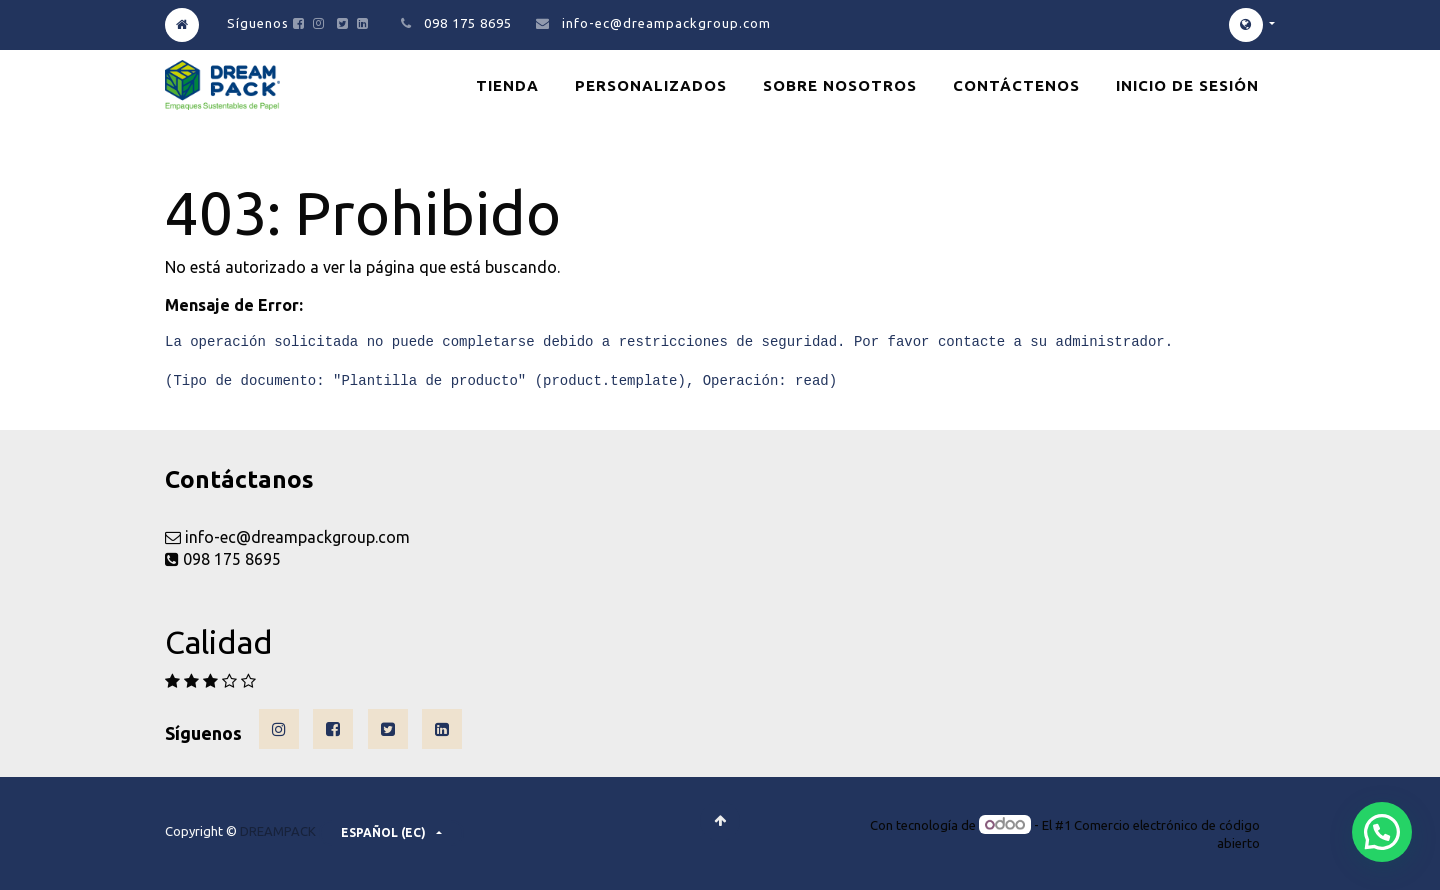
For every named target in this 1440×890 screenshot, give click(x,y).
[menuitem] (507, 85)
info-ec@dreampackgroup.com (666, 23)
